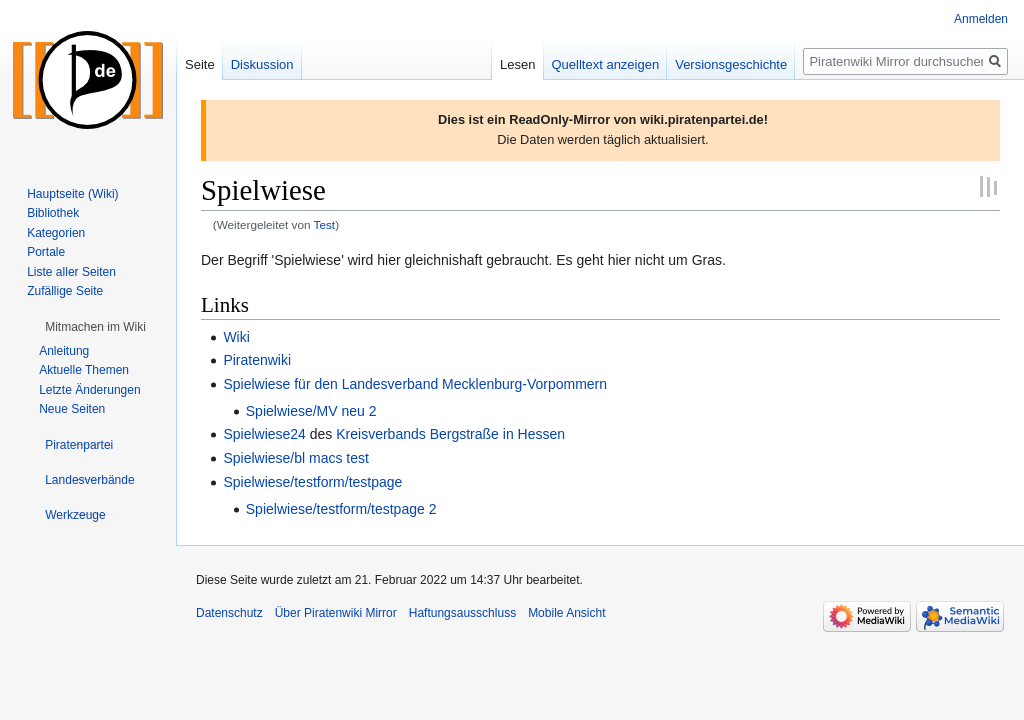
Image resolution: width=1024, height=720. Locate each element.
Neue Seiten (72, 409)
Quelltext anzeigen (606, 64)
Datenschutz (229, 613)
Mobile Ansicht (566, 613)
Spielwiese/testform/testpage (312, 482)
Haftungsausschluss (462, 613)
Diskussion (262, 64)
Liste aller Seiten (71, 272)
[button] (95, 327)
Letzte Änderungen (89, 390)
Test (325, 224)
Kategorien (56, 233)
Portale (46, 252)
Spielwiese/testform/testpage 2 (341, 509)
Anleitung (64, 351)
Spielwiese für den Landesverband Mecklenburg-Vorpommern (415, 384)
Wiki (236, 337)
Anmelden (981, 19)
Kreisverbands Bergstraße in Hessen (450, 434)
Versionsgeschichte (731, 64)
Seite (200, 64)
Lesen (517, 64)
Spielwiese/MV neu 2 (311, 411)
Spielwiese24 (264, 434)
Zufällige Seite (65, 291)
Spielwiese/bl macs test (296, 458)
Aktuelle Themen (84, 370)
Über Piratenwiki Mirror (336, 613)
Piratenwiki (257, 360)
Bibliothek (53, 213)
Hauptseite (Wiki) (72, 194)
